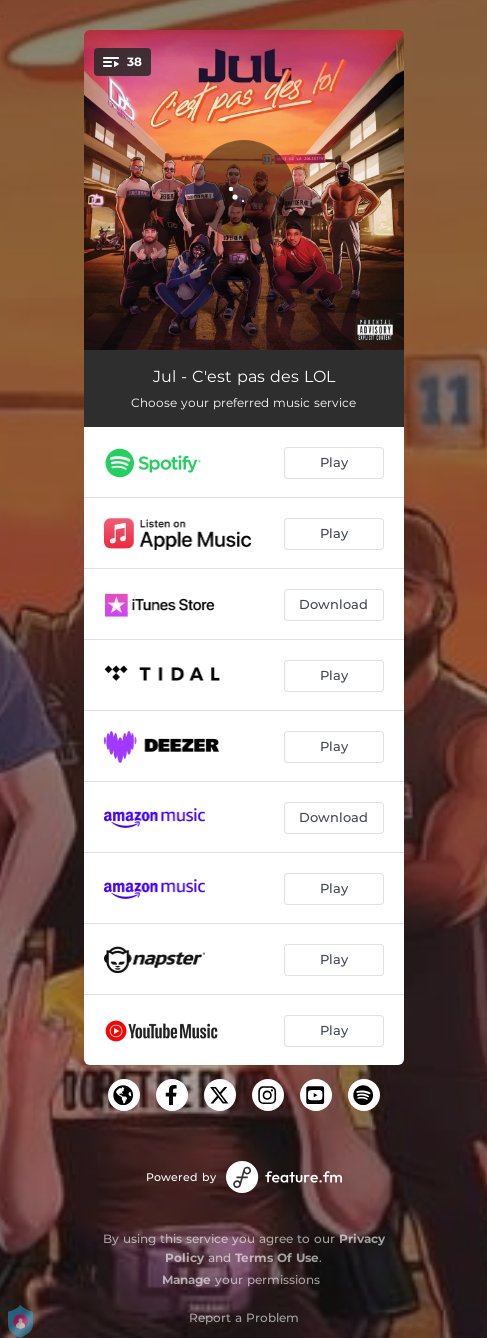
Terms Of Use (277, 1257)
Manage (186, 1279)
